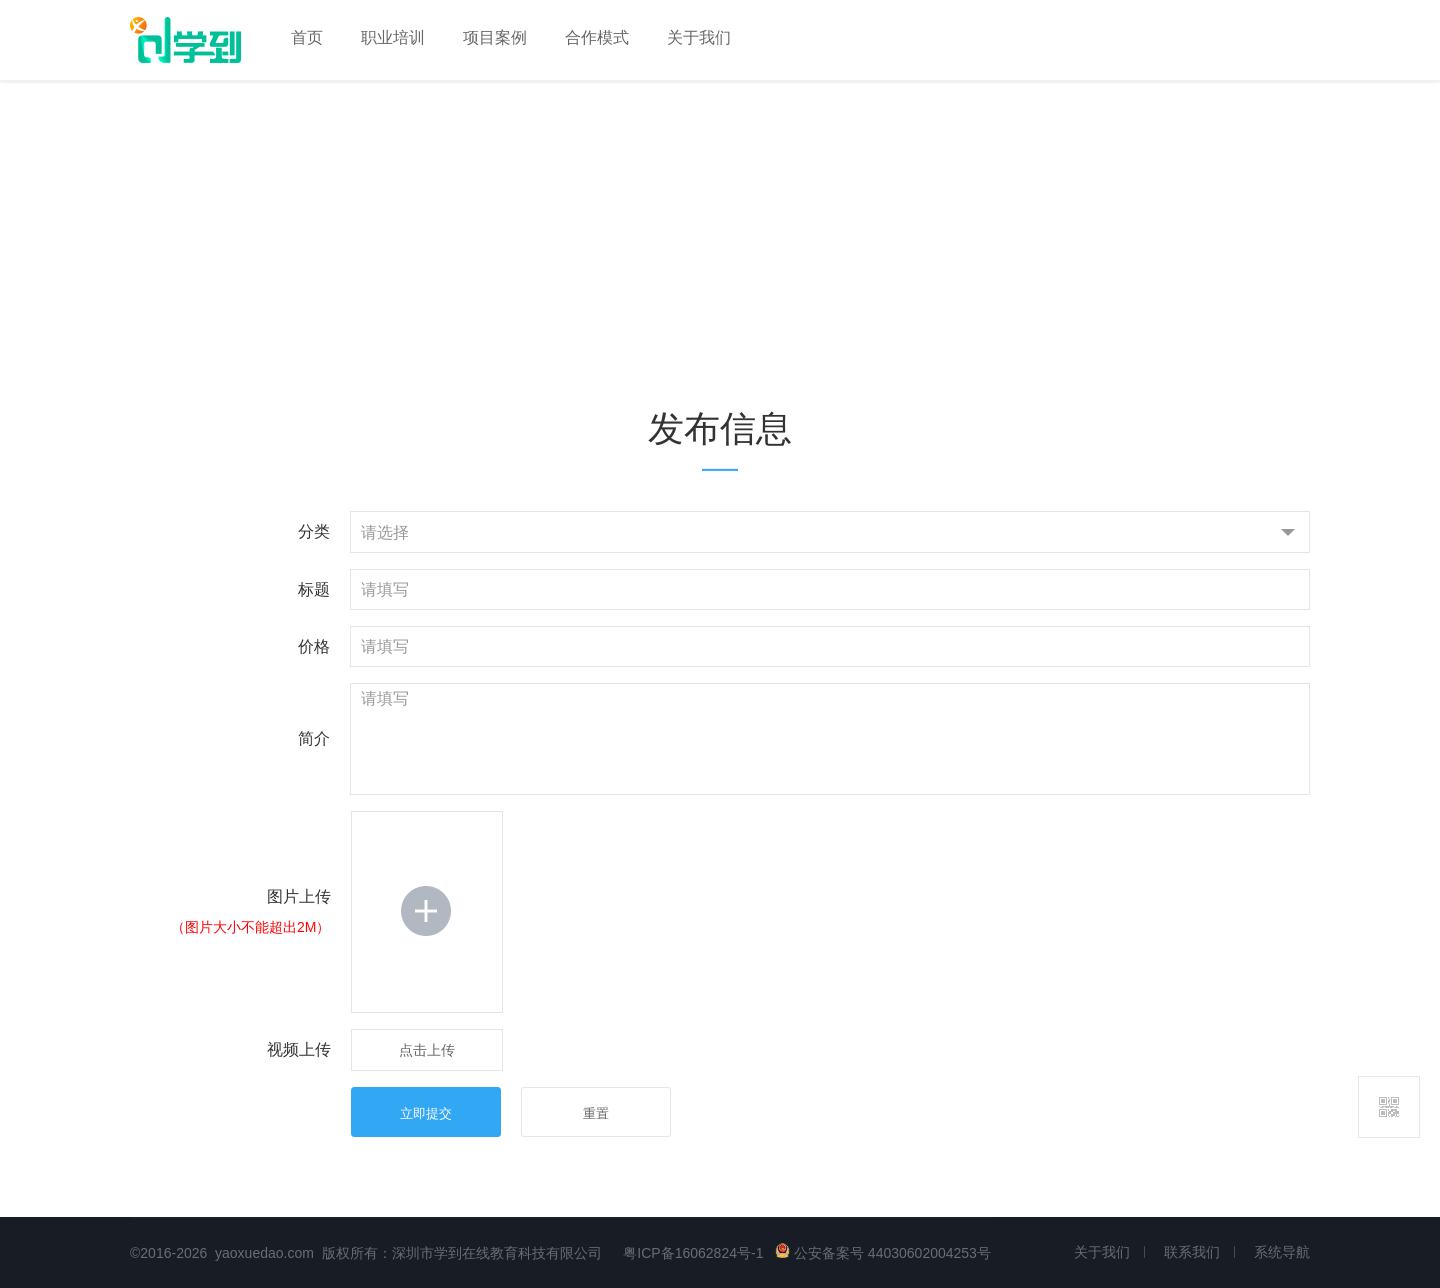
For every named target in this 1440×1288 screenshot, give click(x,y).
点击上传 (427, 1050)
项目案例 (495, 37)
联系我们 (1192, 1252)
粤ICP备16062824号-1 (693, 1253)
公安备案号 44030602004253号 (883, 1253)
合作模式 (597, 37)
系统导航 (1282, 1252)
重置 (596, 1113)
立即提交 (426, 1113)
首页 (307, 37)
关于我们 (699, 37)
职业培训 (393, 37)
